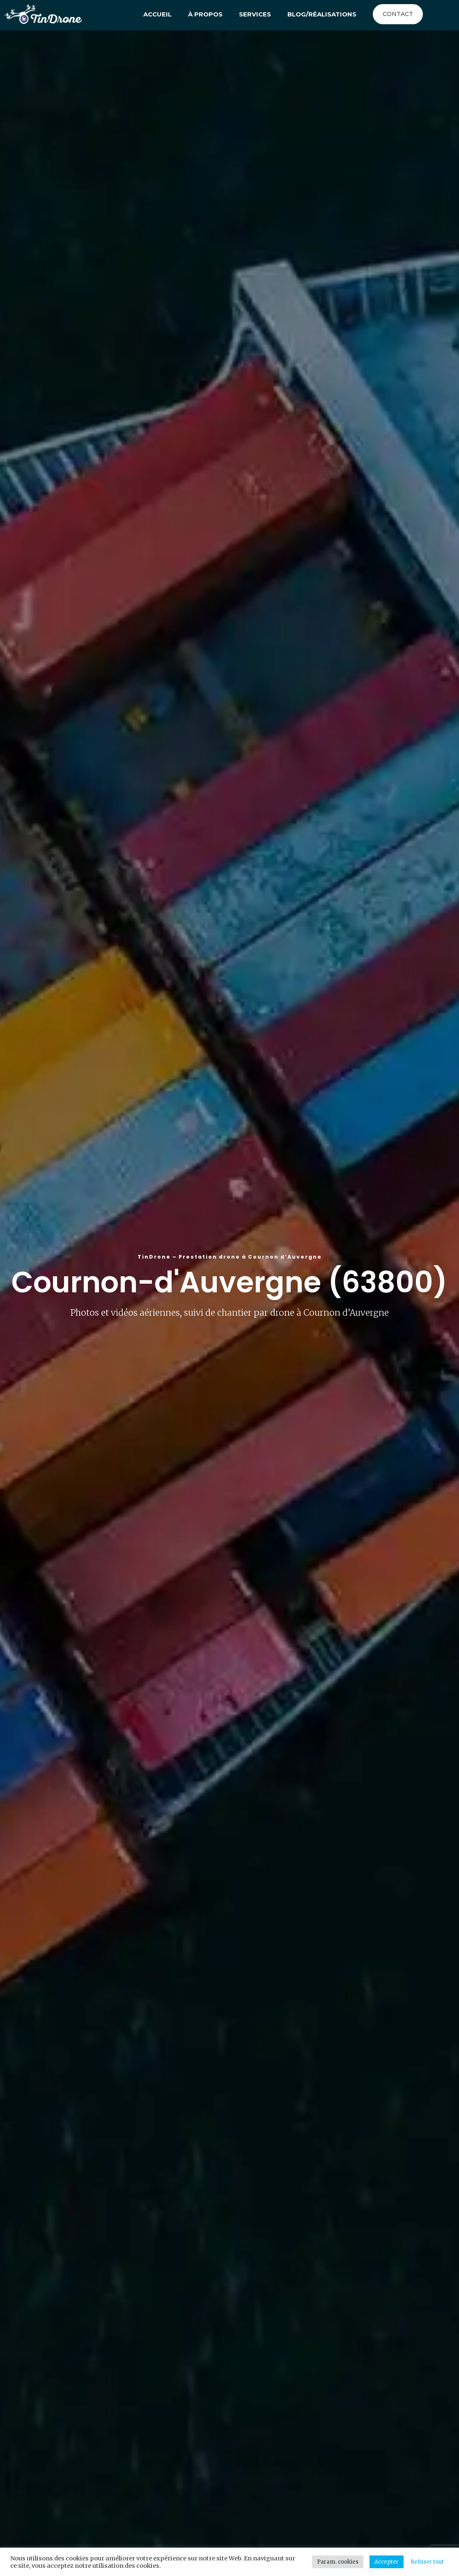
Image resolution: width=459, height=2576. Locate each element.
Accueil (157, 14)
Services (255, 14)
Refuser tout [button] (427, 2561)
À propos (205, 14)
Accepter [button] (386, 2561)
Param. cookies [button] (337, 2561)
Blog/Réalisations (321, 14)
